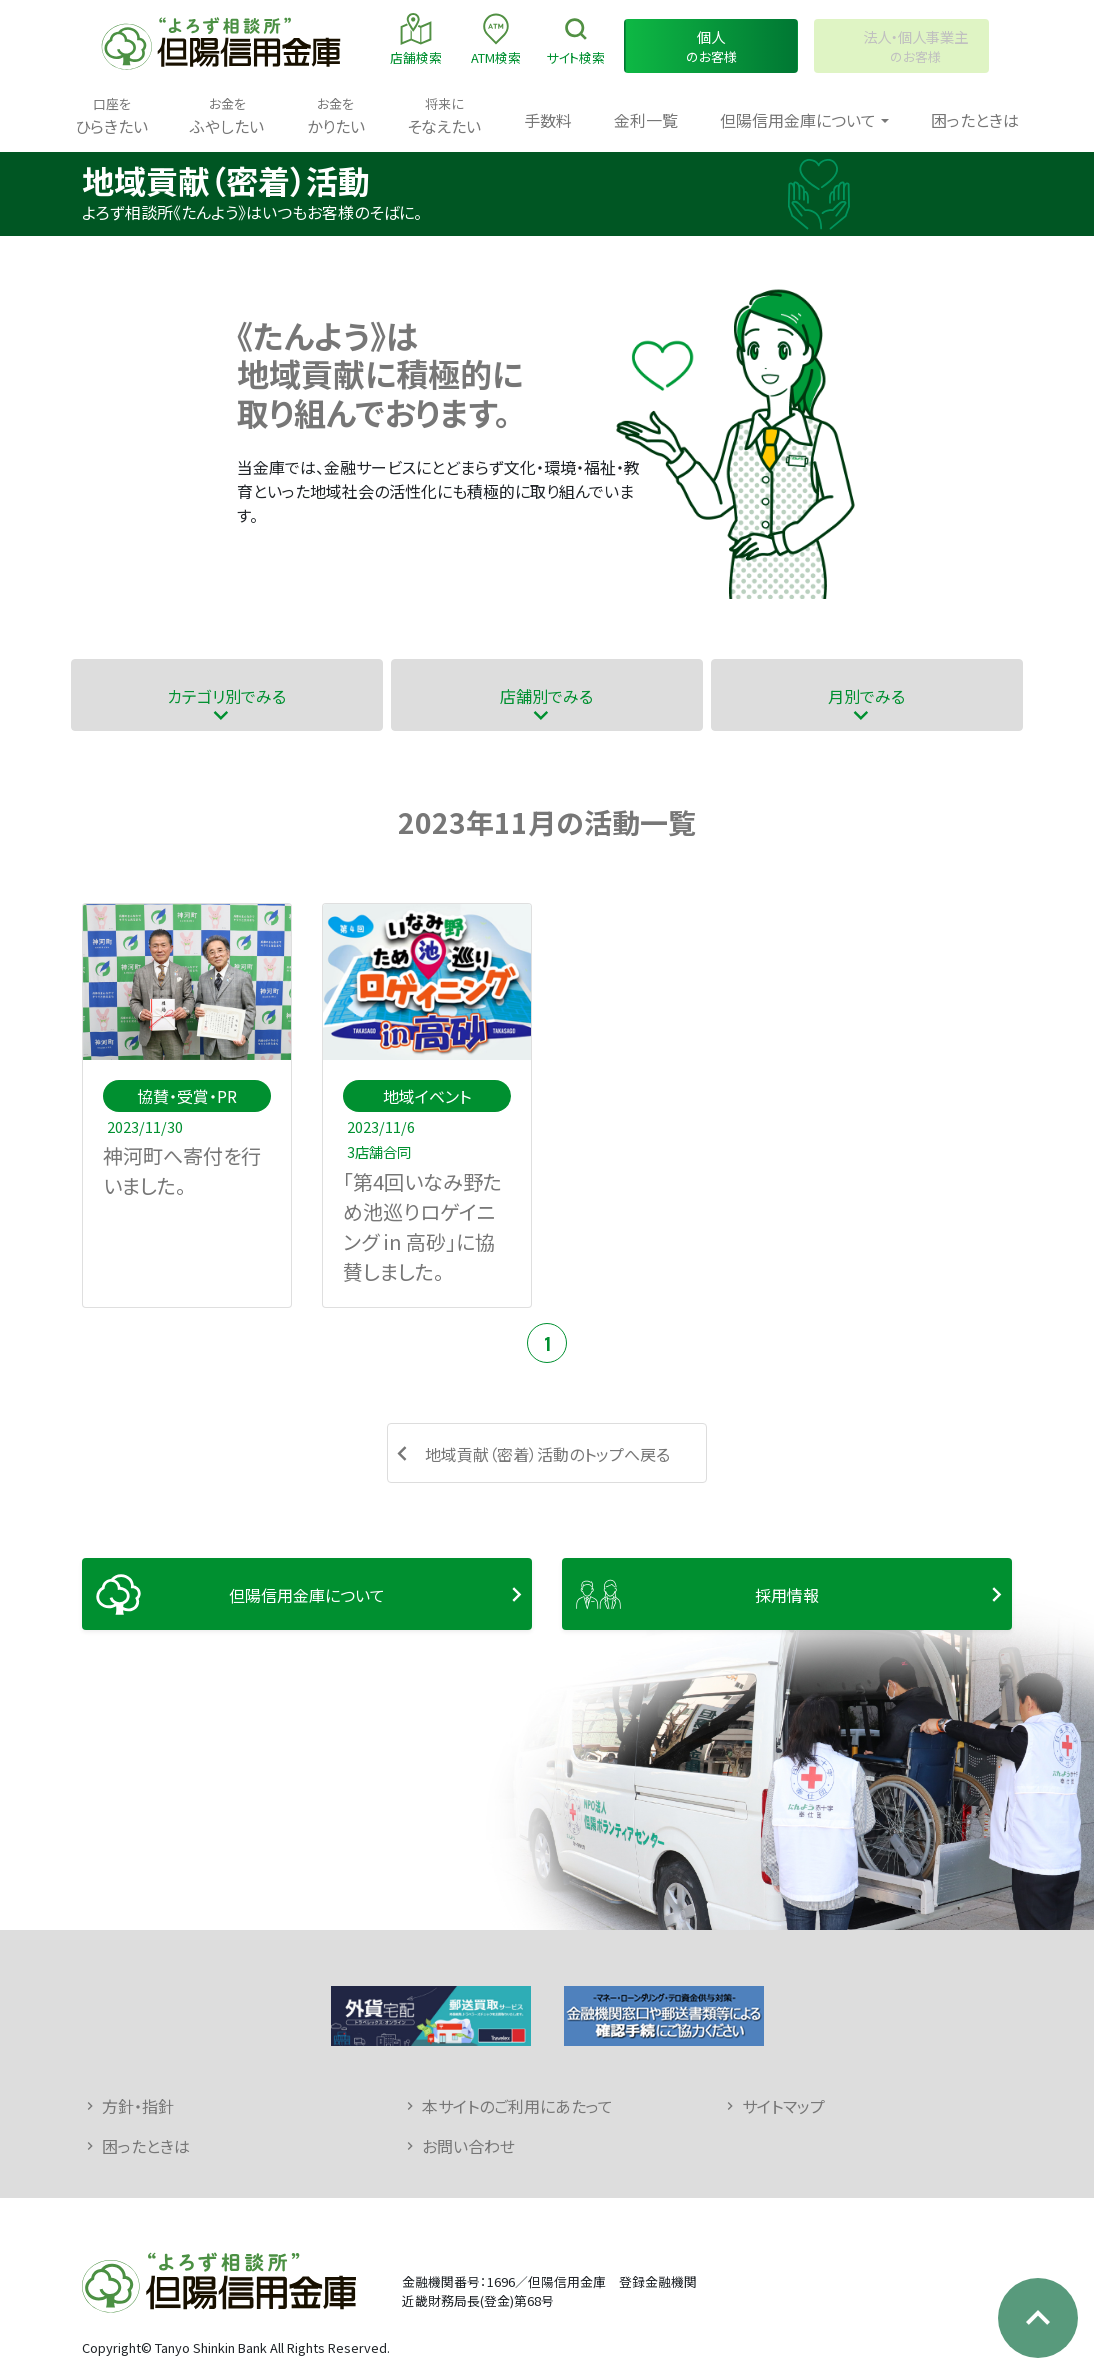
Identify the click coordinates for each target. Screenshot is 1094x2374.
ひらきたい (111, 115)
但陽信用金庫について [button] (798, 120)
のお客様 (711, 46)
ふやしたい (227, 115)
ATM (496, 38)
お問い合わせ (468, 2146)
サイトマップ (783, 2106)
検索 (575, 38)
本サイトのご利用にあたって (517, 2106)
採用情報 (787, 1595)
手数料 (548, 120)
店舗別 (546, 695)
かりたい (336, 115)
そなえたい (444, 115)
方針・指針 (138, 2106)
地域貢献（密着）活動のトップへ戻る (547, 1454)
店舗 (416, 38)
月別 (866, 695)
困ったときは (975, 120)
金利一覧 (646, 120)
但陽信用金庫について (307, 1595)
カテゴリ (226, 695)
